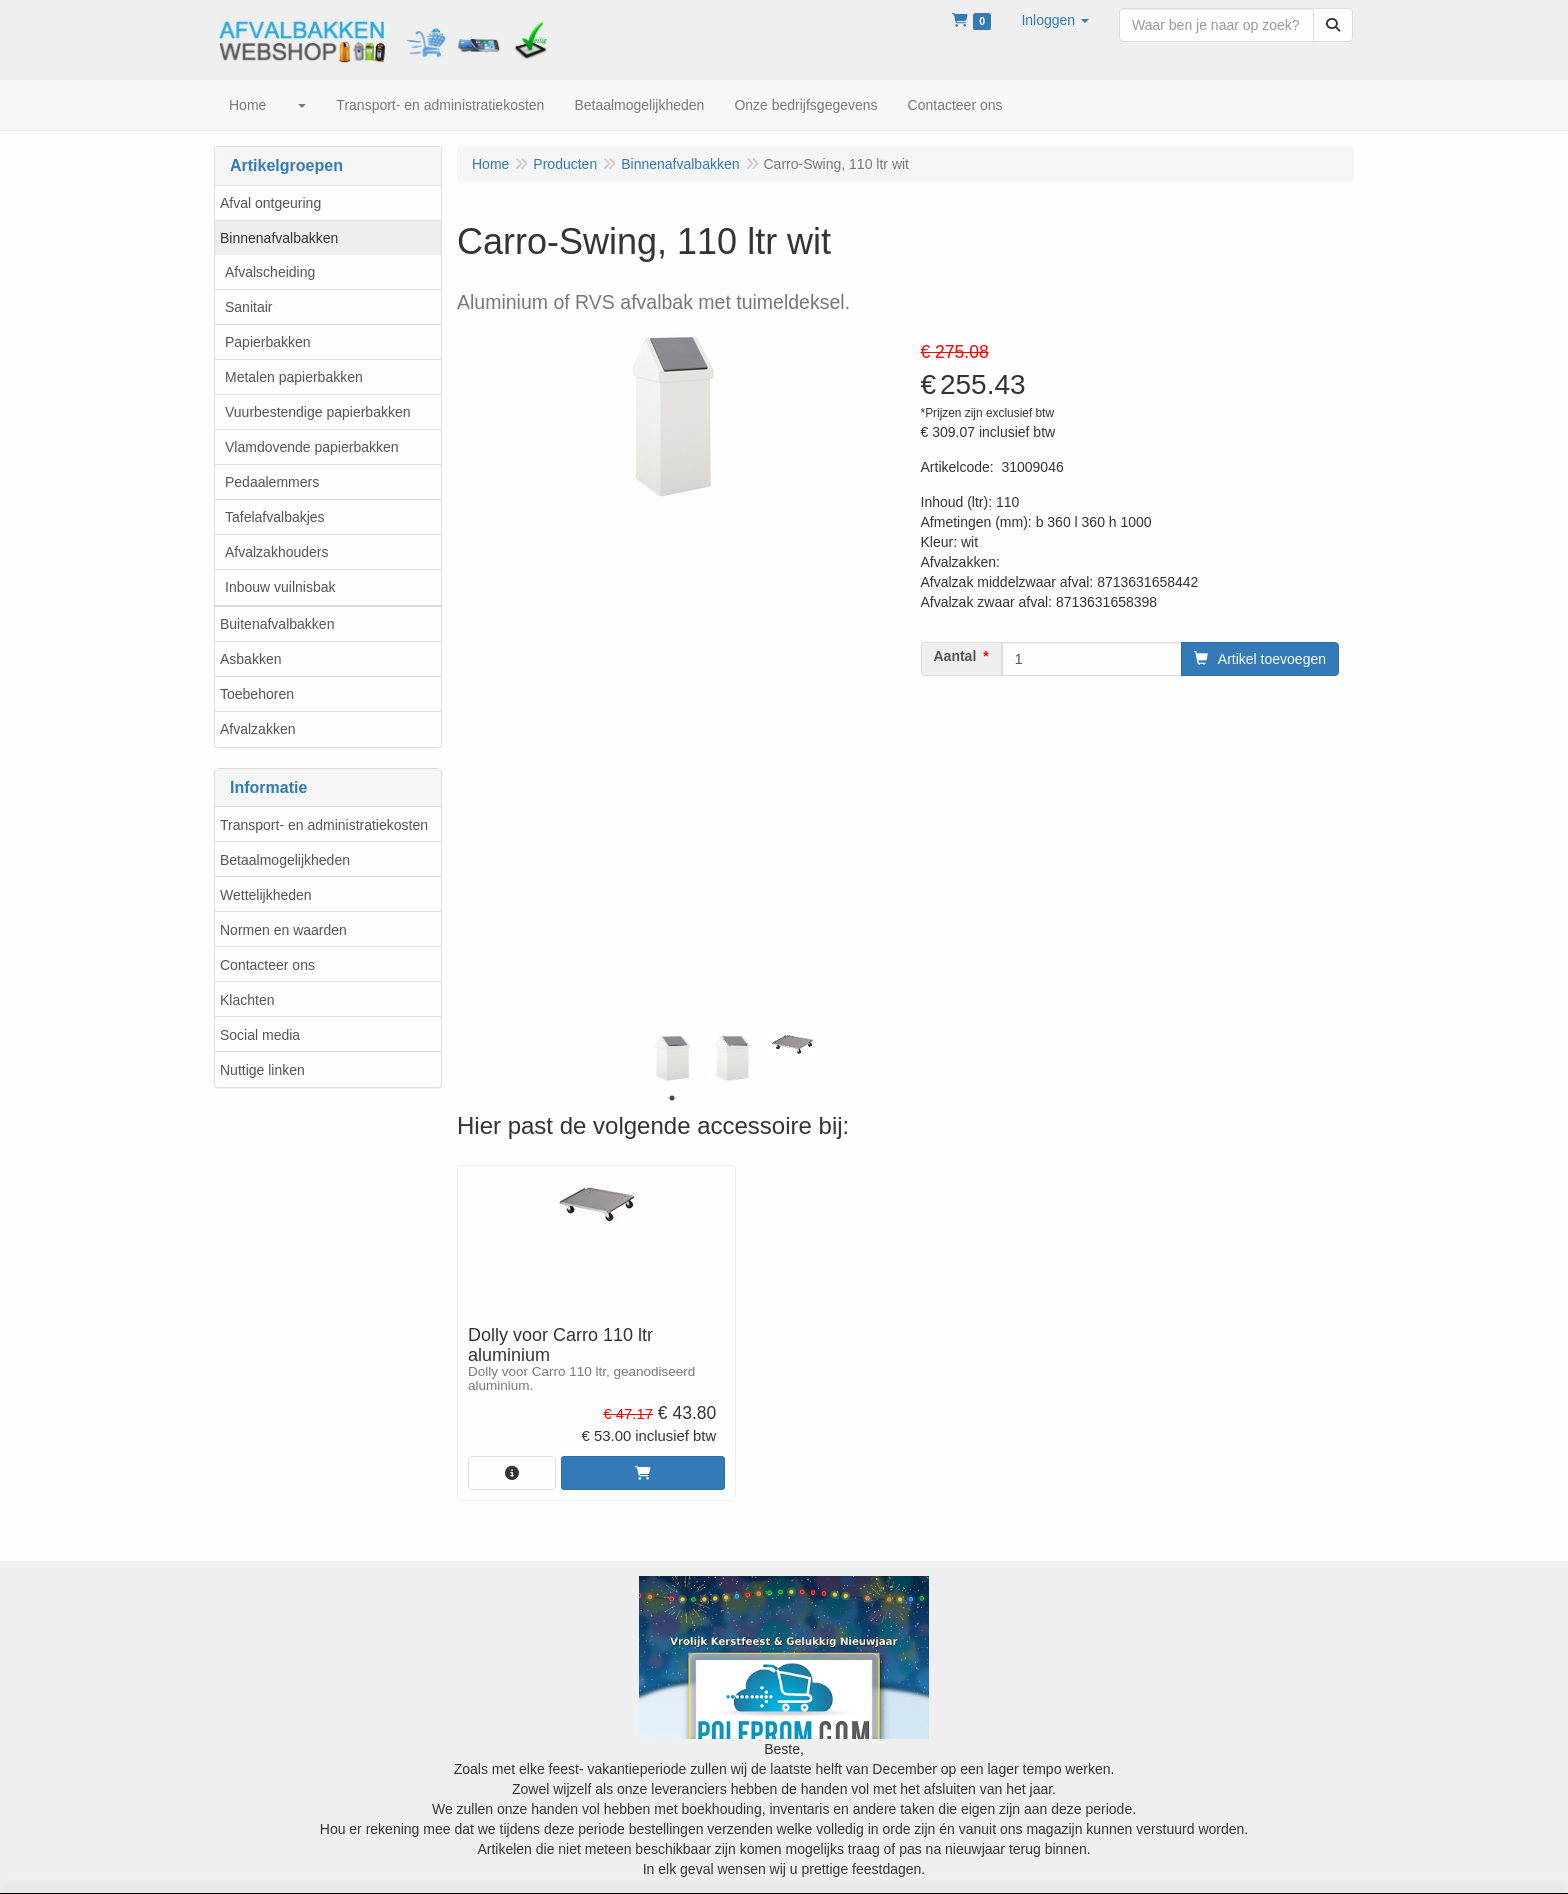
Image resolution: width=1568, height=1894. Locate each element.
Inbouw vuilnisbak (280, 587)
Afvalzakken (257, 729)
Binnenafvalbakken (279, 238)
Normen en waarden (283, 930)
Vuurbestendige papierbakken (318, 412)
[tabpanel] (672, 1058)
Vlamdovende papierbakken (312, 447)
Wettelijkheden (266, 895)
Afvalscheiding (270, 272)
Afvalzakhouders (277, 552)
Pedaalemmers (272, 482)
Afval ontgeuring (270, 203)
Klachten (247, 1000)
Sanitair (248, 307)
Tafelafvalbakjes (275, 517)
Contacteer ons (267, 965)
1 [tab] (672, 1098)
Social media (260, 1035)
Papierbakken (268, 342)
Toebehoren (257, 694)
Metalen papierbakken (294, 377)
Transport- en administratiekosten (324, 825)
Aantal (955, 656)
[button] (1055, 20)
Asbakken (250, 659)
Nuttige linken (262, 1070)
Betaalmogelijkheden (285, 860)
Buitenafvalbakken (277, 624)
